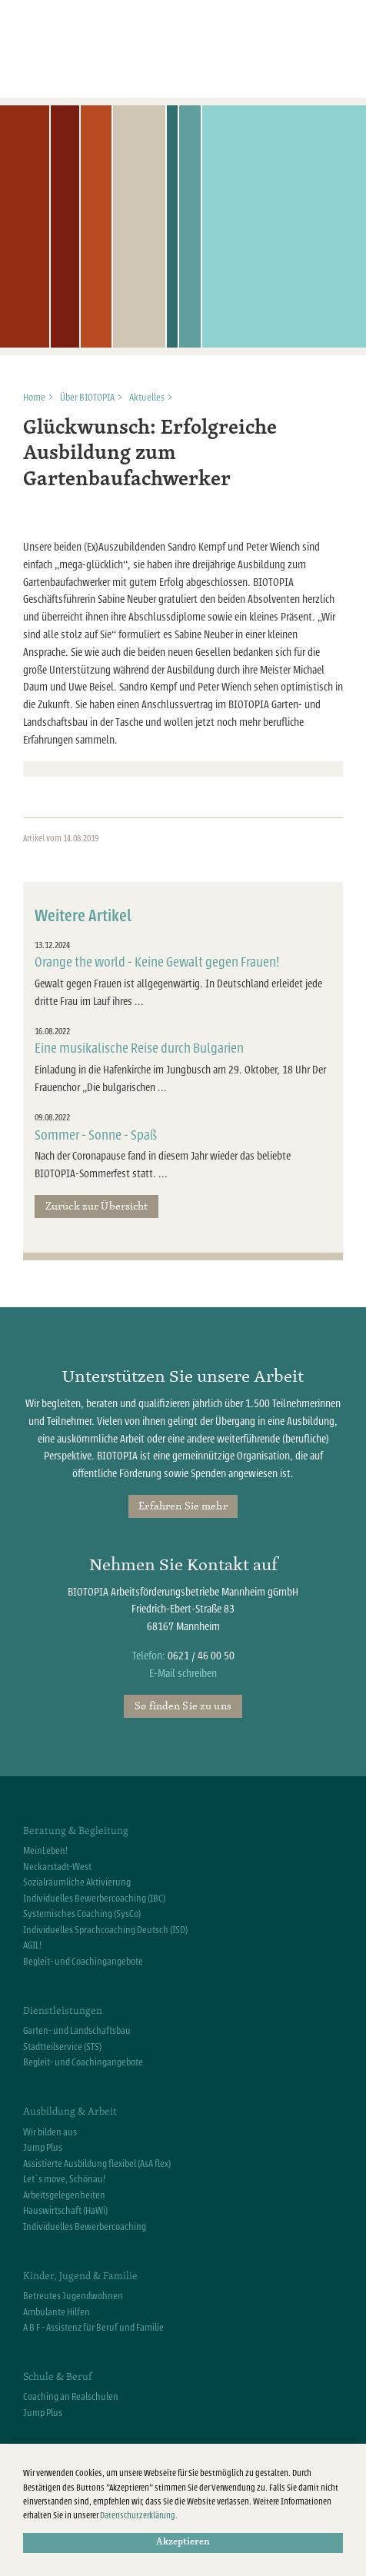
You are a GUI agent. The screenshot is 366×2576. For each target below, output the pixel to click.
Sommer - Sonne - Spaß (96, 1135)
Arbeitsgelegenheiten (64, 2195)
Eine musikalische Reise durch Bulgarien (139, 1048)
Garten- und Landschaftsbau (77, 2031)
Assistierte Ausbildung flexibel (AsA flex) (97, 2164)
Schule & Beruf (57, 2376)
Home (34, 397)
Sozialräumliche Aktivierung (77, 1882)
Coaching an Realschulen (70, 2397)
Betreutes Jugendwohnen (73, 2296)
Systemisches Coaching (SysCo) (82, 1914)
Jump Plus (42, 2148)
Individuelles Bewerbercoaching (84, 2227)
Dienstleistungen (62, 2010)
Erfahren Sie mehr (182, 1505)
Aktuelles (147, 397)
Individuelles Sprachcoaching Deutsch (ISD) (105, 1930)
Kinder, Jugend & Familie (80, 2275)
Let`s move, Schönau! (64, 2179)
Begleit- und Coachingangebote (83, 1961)
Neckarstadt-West (57, 1867)
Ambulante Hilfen (56, 2312)
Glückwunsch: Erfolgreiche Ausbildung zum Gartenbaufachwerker (150, 454)
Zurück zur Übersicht (96, 1205)
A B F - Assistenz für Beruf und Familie (93, 2327)
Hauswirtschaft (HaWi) (65, 2211)
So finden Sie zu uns (183, 1705)
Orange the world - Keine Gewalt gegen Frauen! (157, 962)
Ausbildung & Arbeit (70, 2110)
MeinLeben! (45, 1851)
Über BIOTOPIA (87, 397)
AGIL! (32, 1945)
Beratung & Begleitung (75, 1830)
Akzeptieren (183, 2542)
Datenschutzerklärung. (139, 2515)
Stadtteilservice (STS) (62, 2047)
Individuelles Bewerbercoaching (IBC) (94, 1898)
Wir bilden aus (50, 2132)
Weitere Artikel (83, 916)
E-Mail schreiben (183, 1673)
